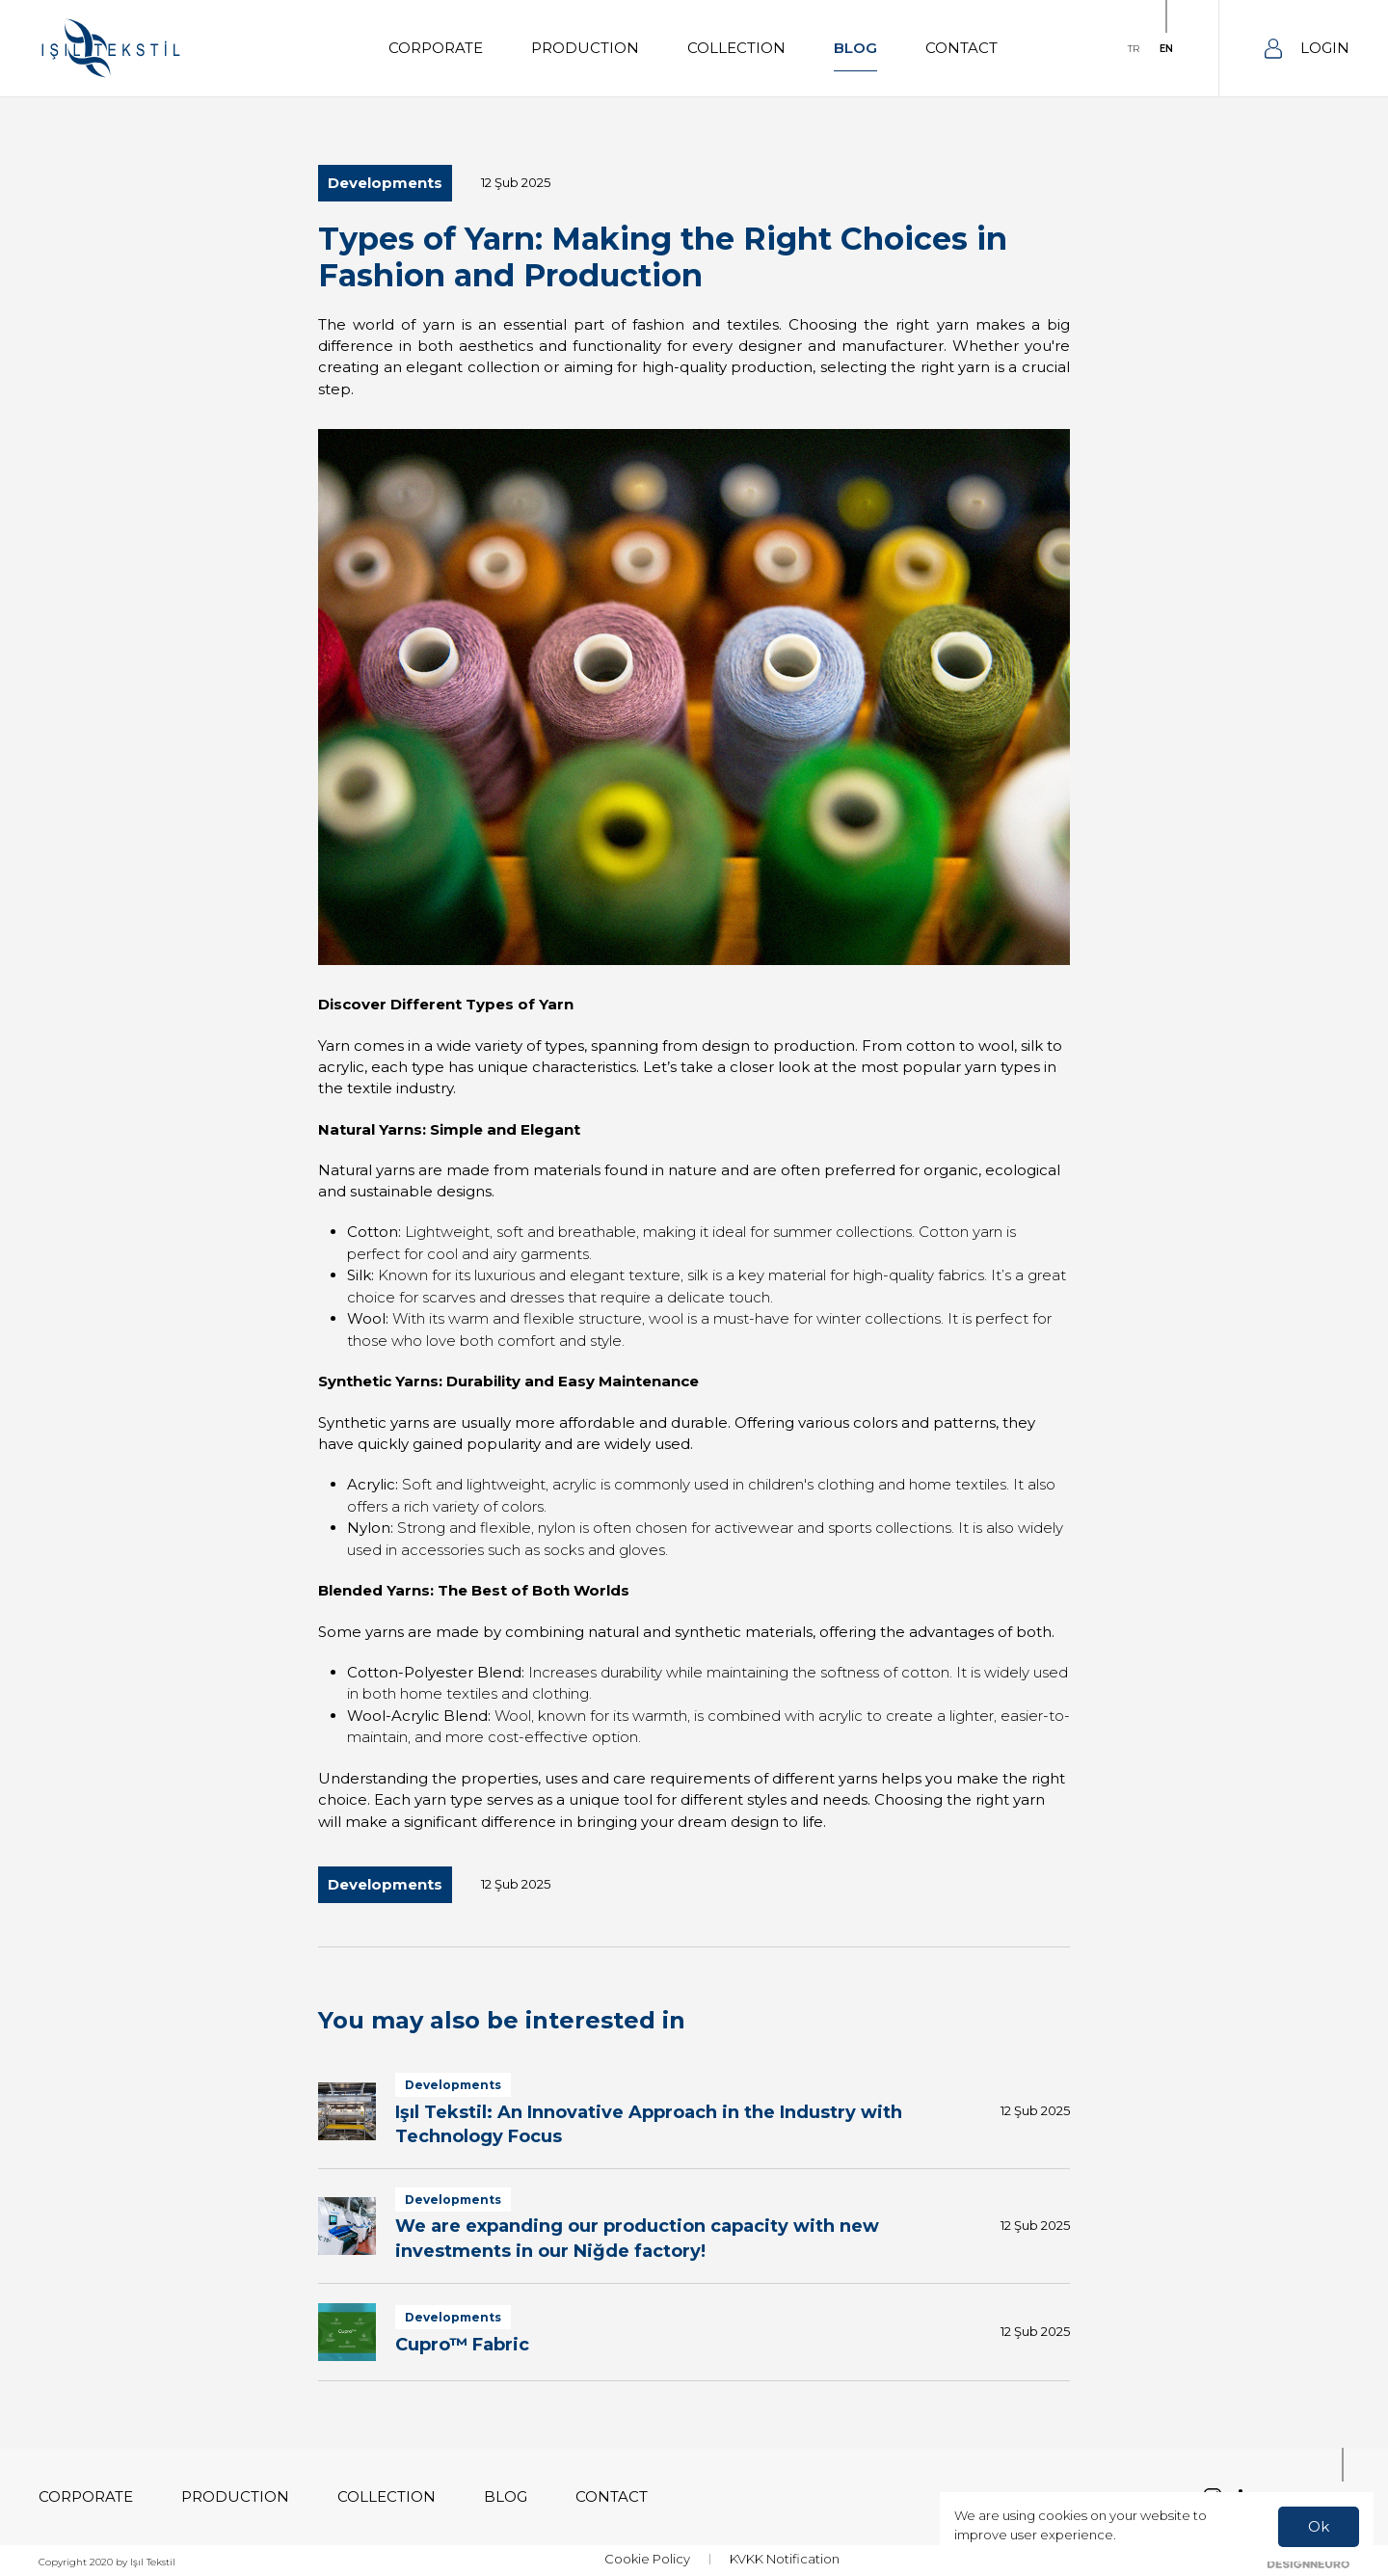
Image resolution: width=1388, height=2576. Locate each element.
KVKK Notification (785, 2558)
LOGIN (1307, 49)
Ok (1318, 2526)
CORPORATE (435, 48)
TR (1133, 48)
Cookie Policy (647, 2558)
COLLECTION (736, 48)
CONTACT (961, 48)
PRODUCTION (585, 48)
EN (1166, 48)
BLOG (855, 48)
